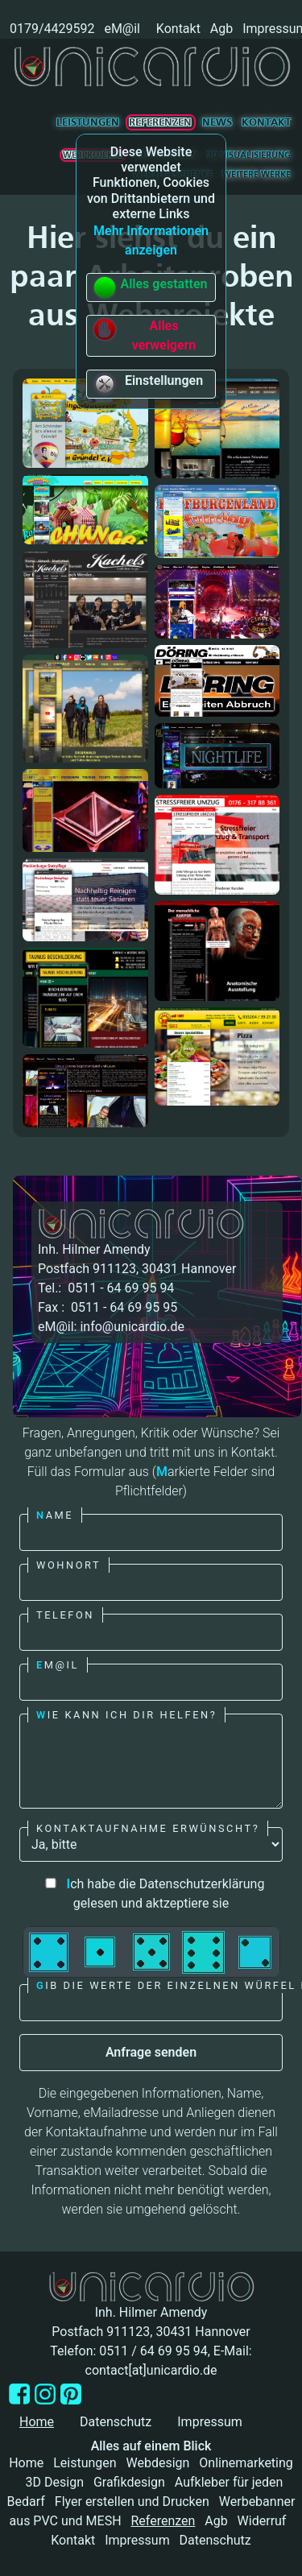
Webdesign (158, 2463)
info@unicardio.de (132, 1326)
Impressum (209, 2421)
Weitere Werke (256, 174)
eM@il (122, 28)
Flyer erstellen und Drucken (132, 2501)
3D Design (55, 2482)
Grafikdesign (129, 2482)
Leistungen (87, 122)
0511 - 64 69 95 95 (122, 1307)
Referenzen (160, 122)
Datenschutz (115, 2421)
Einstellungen (147, 384)
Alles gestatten (150, 287)
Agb (221, 28)
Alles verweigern (144, 334)
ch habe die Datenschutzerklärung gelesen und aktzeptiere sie (151, 1893)
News (217, 122)
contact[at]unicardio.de (151, 2370)
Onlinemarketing (245, 2463)
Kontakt (178, 28)
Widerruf (262, 2520)
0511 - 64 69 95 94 (119, 1288)
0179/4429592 (50, 28)
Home (26, 2463)
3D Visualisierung (249, 155)
